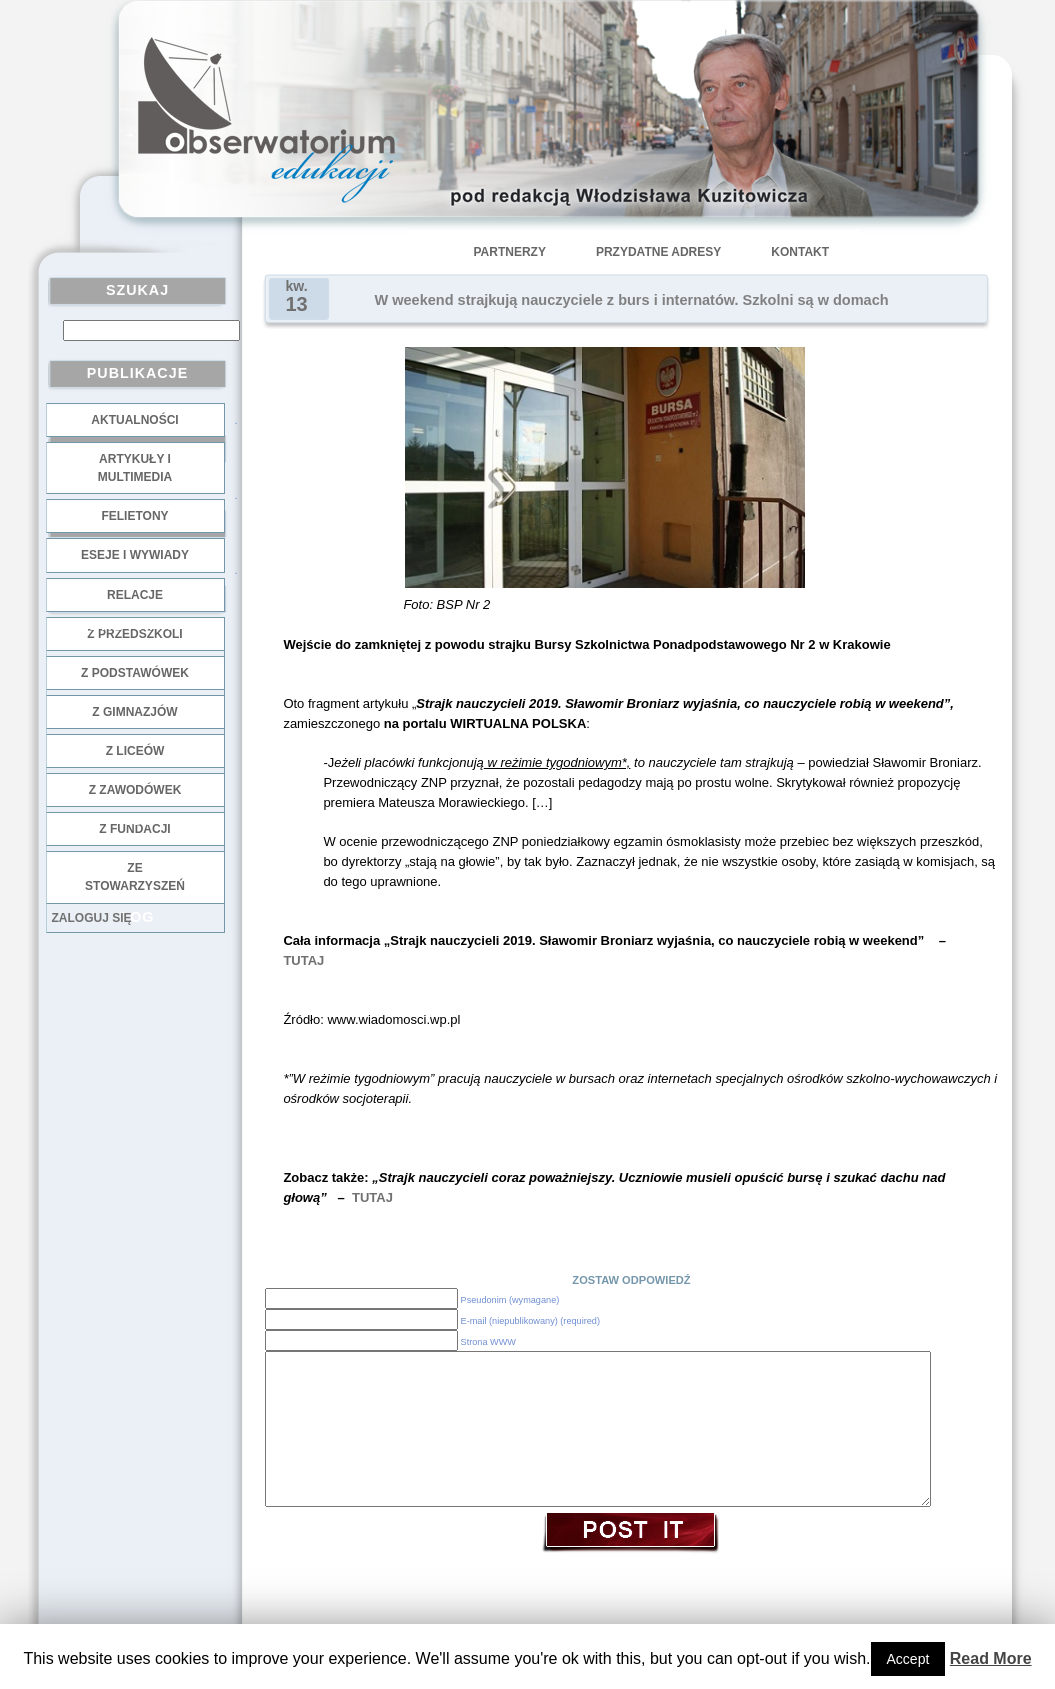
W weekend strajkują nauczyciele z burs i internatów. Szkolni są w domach (632, 300)
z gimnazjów (134, 712)
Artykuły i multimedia (135, 468)
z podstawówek (135, 673)
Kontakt (800, 252)
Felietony (134, 516)
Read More (991, 1658)
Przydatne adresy (658, 252)
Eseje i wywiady (135, 555)
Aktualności (134, 420)
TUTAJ (303, 960)
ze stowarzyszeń (135, 877)
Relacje (135, 595)
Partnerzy (510, 252)
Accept (908, 1659)
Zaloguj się (92, 918)
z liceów (135, 751)
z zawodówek (135, 790)
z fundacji (134, 829)
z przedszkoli (134, 634)
